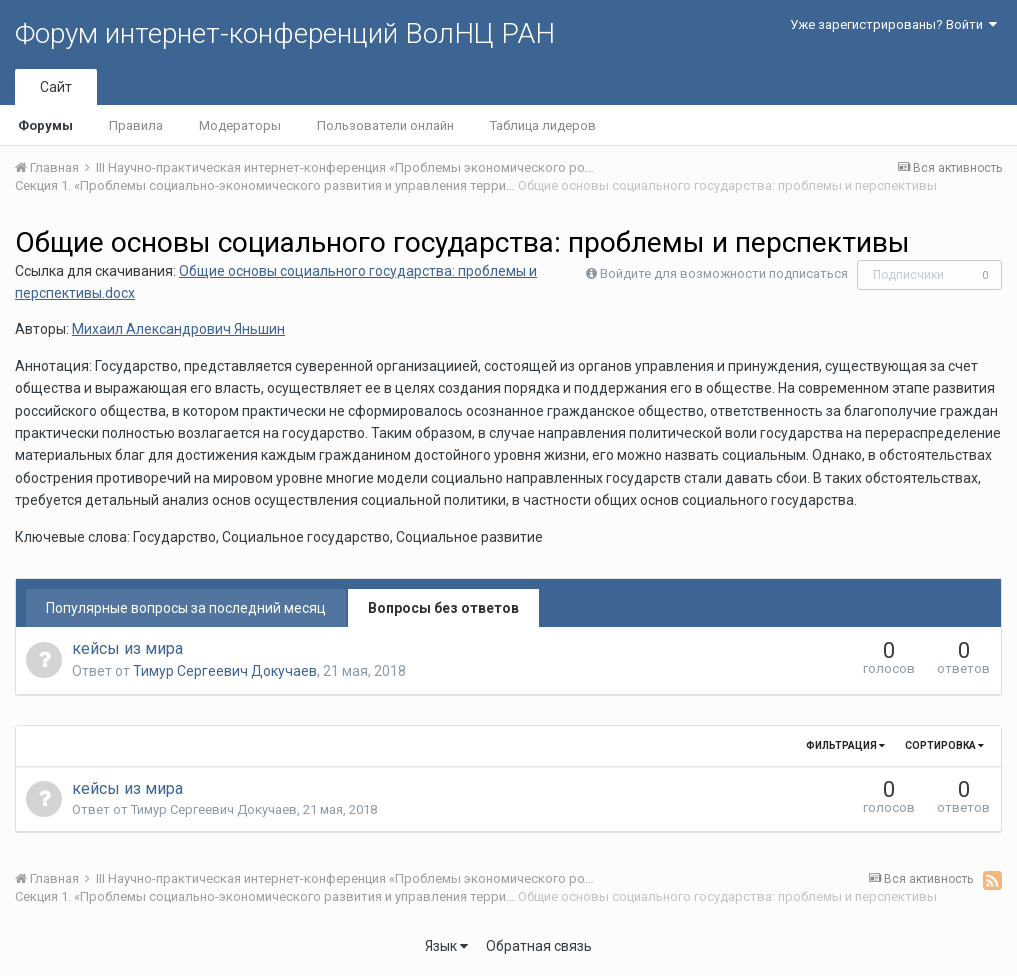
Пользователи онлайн (385, 125)
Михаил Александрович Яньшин (178, 329)
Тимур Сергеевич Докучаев (225, 671)
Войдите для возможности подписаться (724, 273)
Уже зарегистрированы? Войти (893, 24)
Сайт (56, 87)
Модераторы (240, 125)
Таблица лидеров (543, 125)
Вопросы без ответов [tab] (443, 608)
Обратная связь (539, 946)
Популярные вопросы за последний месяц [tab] (186, 608)
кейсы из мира (127, 648)
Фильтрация (845, 745)
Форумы (45, 125)
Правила (136, 125)
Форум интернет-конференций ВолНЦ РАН (285, 33)
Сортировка (944, 745)
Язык (446, 946)
